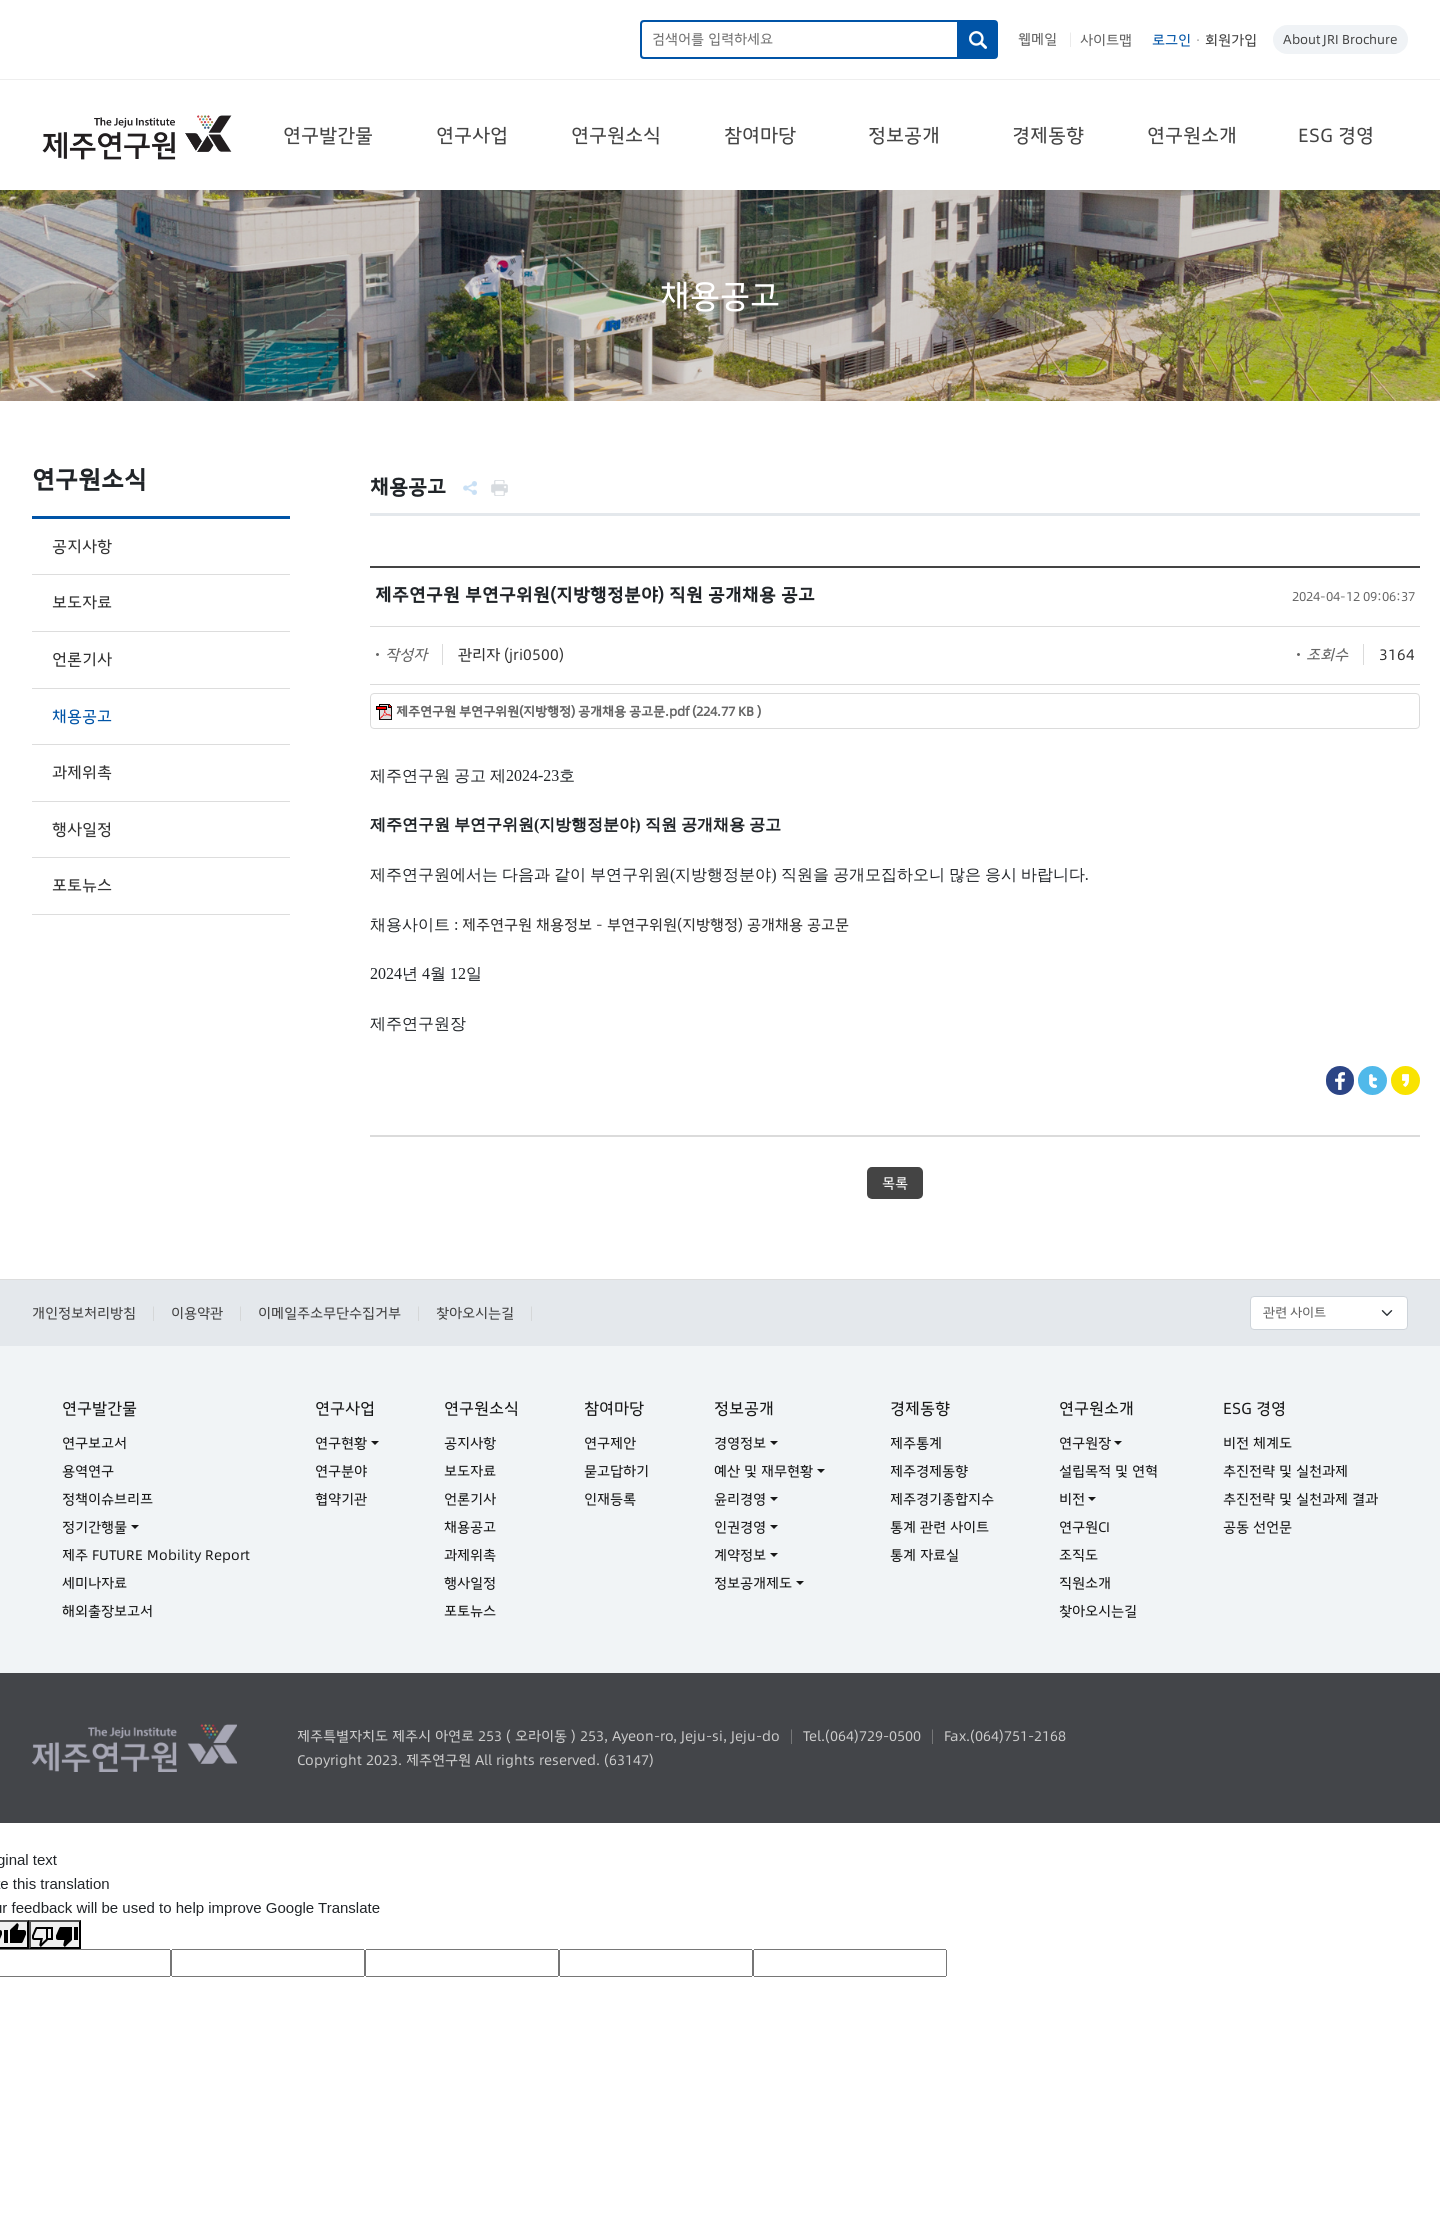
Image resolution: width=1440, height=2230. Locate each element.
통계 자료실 (924, 1555)
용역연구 (88, 1471)
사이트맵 (1106, 40)
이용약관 (197, 1313)
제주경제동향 (929, 1471)
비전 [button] (1072, 1499)
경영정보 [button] (740, 1443)
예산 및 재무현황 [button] (763, 1471)
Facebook (1340, 1080)
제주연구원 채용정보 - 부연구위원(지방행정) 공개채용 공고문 (655, 924)
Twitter (1372, 1080)
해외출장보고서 (107, 1611)
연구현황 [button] (341, 1443)
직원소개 (1085, 1583)
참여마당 (760, 135)
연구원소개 (1192, 135)
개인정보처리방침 (84, 1313)
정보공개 (904, 135)
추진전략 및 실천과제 (1285, 1471)
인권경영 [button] (740, 1527)
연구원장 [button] (1085, 1443)
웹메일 (1037, 39)
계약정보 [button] (740, 1555)
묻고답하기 (616, 1471)
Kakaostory (1405, 1080)
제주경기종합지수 (942, 1499)
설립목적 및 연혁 (1108, 1471)
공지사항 (82, 546)
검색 (978, 39)
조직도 (1078, 1555)
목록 (895, 1183)
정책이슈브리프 (107, 1499)
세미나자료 (94, 1583)
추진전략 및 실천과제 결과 (1300, 1499)
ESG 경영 (1336, 135)
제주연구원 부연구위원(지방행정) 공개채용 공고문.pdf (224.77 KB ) (578, 711)
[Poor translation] (55, 1934)
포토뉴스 (82, 885)
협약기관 (341, 1499)
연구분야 (341, 1471)
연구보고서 (94, 1443)
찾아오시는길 (475, 1313)
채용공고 (82, 716)
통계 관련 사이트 (939, 1527)
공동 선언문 (1257, 1527)
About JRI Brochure (1340, 39)
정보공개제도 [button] (753, 1583)
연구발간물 (328, 135)
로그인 (1171, 40)
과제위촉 (82, 772)
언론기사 (82, 659)
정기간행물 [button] (94, 1527)
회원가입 (1231, 40)
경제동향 (1048, 135)
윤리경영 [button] (740, 1499)
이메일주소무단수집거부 (329, 1313)
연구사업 (472, 135)
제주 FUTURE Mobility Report (156, 1555)
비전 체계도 (1257, 1443)
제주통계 (916, 1443)
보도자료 (82, 602)
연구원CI (1084, 1527)
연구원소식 (616, 135)
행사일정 (82, 829)
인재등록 (610, 1499)
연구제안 (610, 1443)
